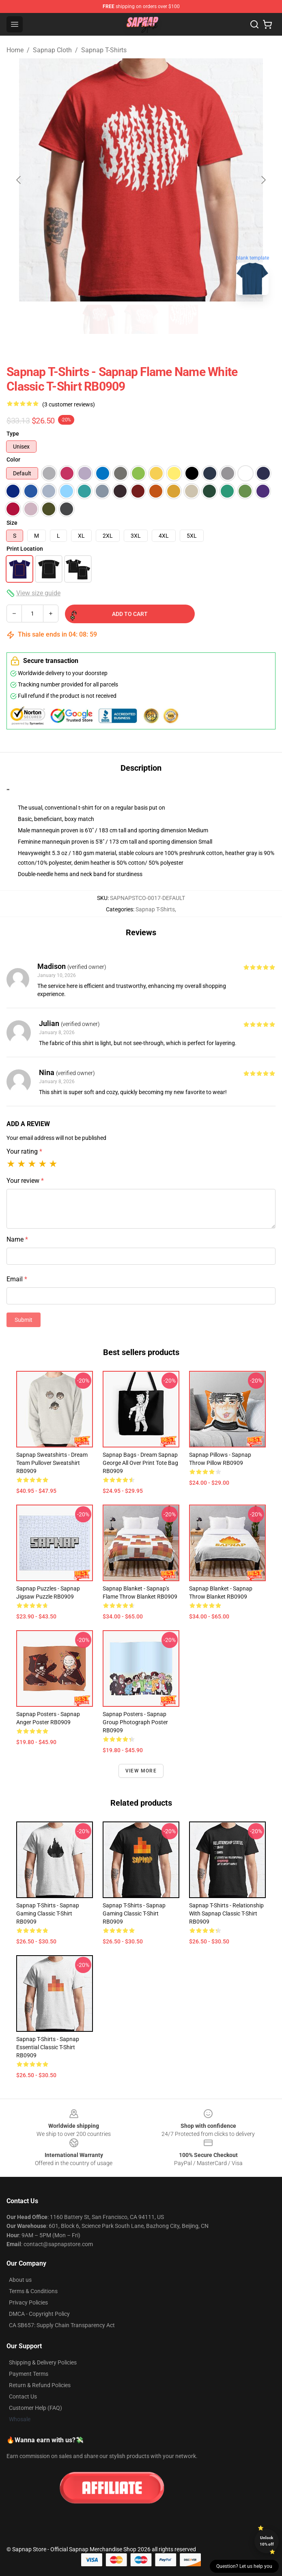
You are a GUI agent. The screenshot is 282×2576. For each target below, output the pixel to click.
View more (141, 1771)
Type (12, 433)
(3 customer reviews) (68, 404)
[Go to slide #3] (183, 319)
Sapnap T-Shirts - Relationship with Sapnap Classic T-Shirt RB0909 (226, 1913)
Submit (23, 1320)
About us (20, 2280)
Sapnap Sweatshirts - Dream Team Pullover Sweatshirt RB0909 (52, 1463)
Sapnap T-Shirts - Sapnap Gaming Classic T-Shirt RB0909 (47, 1913)
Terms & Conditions (33, 2291)
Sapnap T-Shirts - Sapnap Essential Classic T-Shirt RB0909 (47, 2047)
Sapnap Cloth (52, 50)
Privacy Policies (28, 2302)
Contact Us (23, 2396)
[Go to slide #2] (141, 319)
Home (15, 50)
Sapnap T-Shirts (104, 50)
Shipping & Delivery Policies (43, 2362)
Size (11, 522)
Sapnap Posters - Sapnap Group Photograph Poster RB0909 (135, 1722)
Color (13, 459)
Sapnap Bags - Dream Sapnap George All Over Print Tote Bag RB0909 (140, 1463)
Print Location (24, 548)
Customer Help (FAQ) (35, 2408)
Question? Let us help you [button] (244, 2566)
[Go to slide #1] (99, 319)
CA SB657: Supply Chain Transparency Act (62, 2325)
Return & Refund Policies (40, 2385)
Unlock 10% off (267, 2540)
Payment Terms (28, 2374)
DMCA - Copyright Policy (39, 2314)
